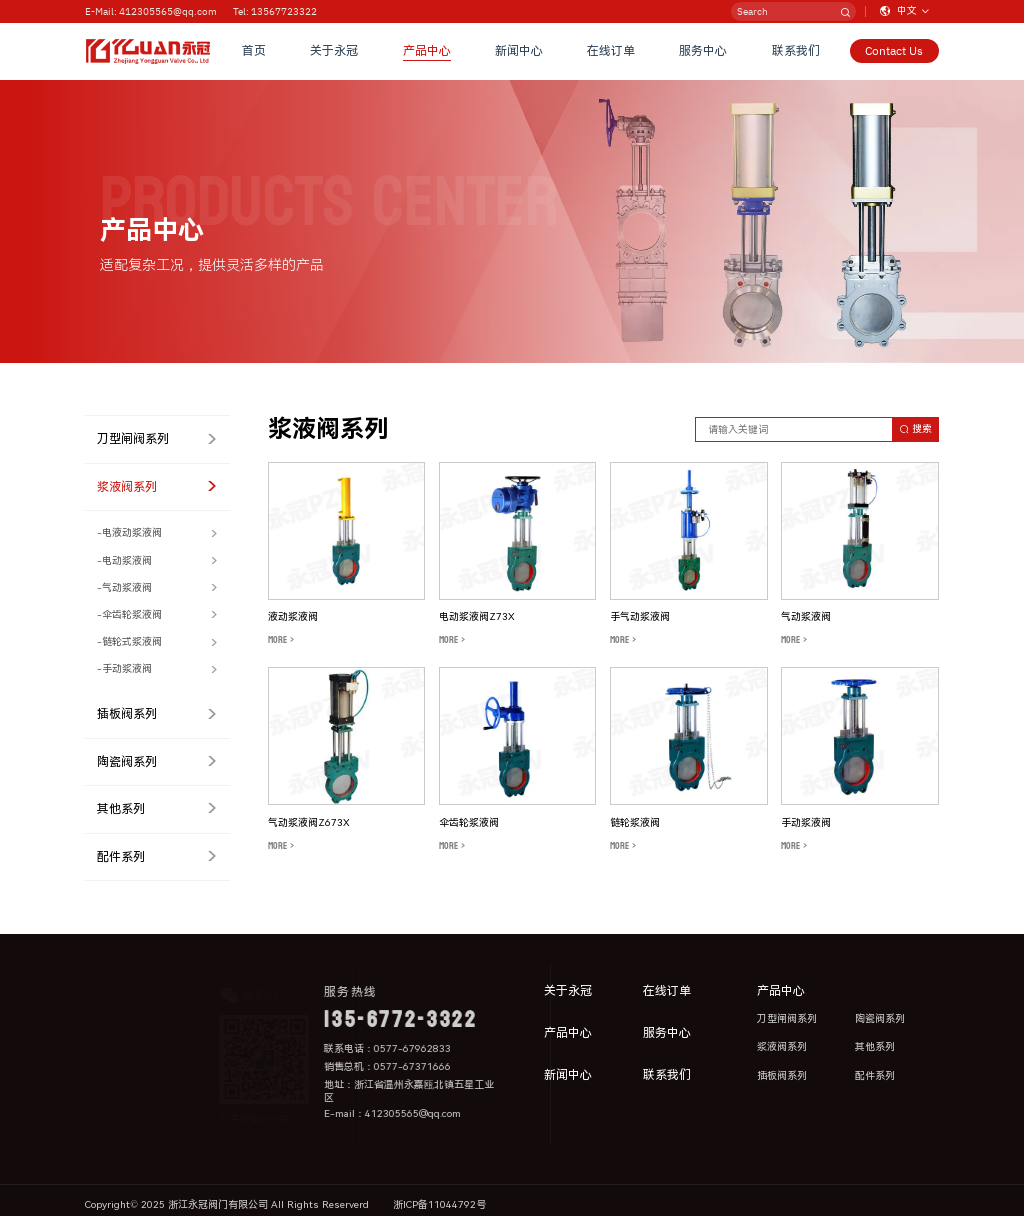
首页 (254, 51)
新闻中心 (519, 51)
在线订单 (611, 51)
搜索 (915, 428)
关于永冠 (334, 51)
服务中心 (703, 51)
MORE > (281, 640)
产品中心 (427, 51)
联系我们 (796, 51)
